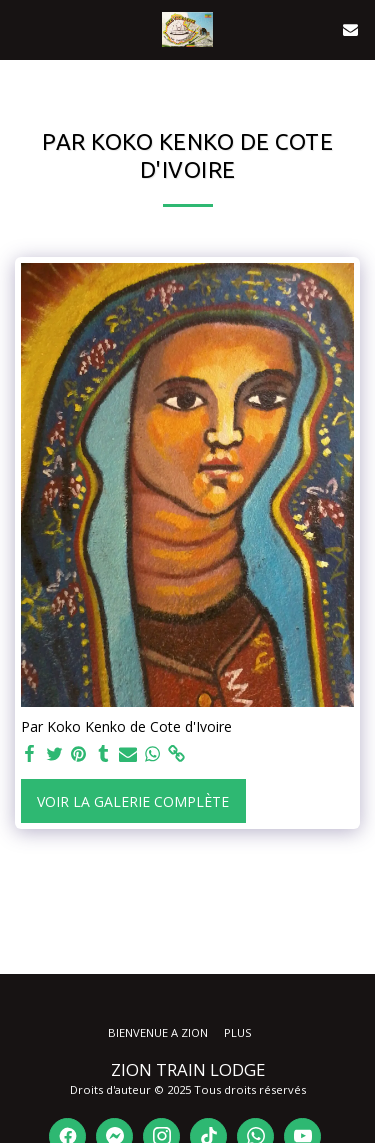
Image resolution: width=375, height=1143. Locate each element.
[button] (22, 28)
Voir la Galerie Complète (133, 801)
